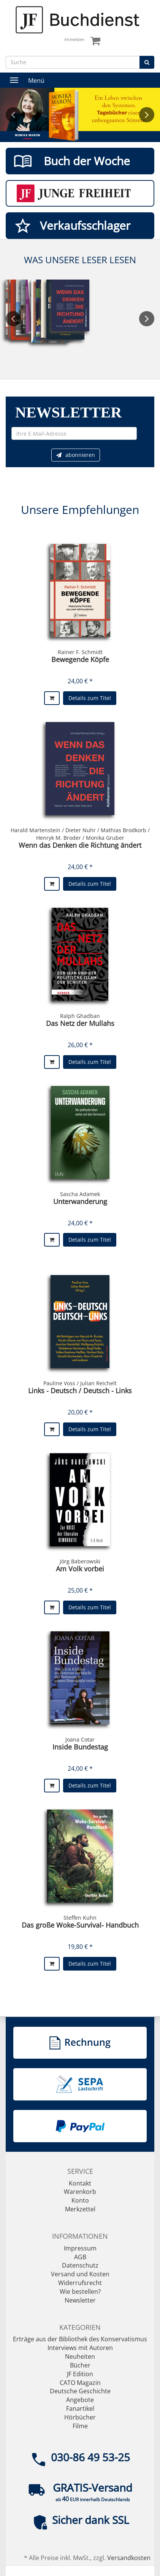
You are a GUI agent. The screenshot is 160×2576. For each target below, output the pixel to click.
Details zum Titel (89, 698)
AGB (80, 2257)
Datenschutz (80, 2265)
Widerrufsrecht (80, 2283)
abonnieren (75, 454)
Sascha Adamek (80, 1194)
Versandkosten (128, 2558)
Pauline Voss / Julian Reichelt (80, 1383)
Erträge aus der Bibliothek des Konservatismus (80, 2339)
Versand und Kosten (80, 2274)
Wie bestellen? (80, 2291)
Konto (80, 2200)
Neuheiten (80, 2356)
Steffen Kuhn (80, 1917)
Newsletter (80, 2300)
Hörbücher (80, 2417)
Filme (80, 2426)
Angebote (80, 2400)
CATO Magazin (80, 2382)
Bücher (80, 2365)
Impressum (80, 2248)
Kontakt (80, 2183)
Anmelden (74, 39)
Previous (13, 114)
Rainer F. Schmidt (80, 652)
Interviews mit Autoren (80, 2348)
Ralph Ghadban (80, 1015)
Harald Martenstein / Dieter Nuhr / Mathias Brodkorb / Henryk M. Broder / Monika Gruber (80, 834)
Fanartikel (80, 2408)
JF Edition (80, 2374)
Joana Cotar (80, 1739)
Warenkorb (80, 2191)
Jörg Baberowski (80, 1561)
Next (146, 114)
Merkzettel (80, 2209)
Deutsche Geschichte (80, 2391)
